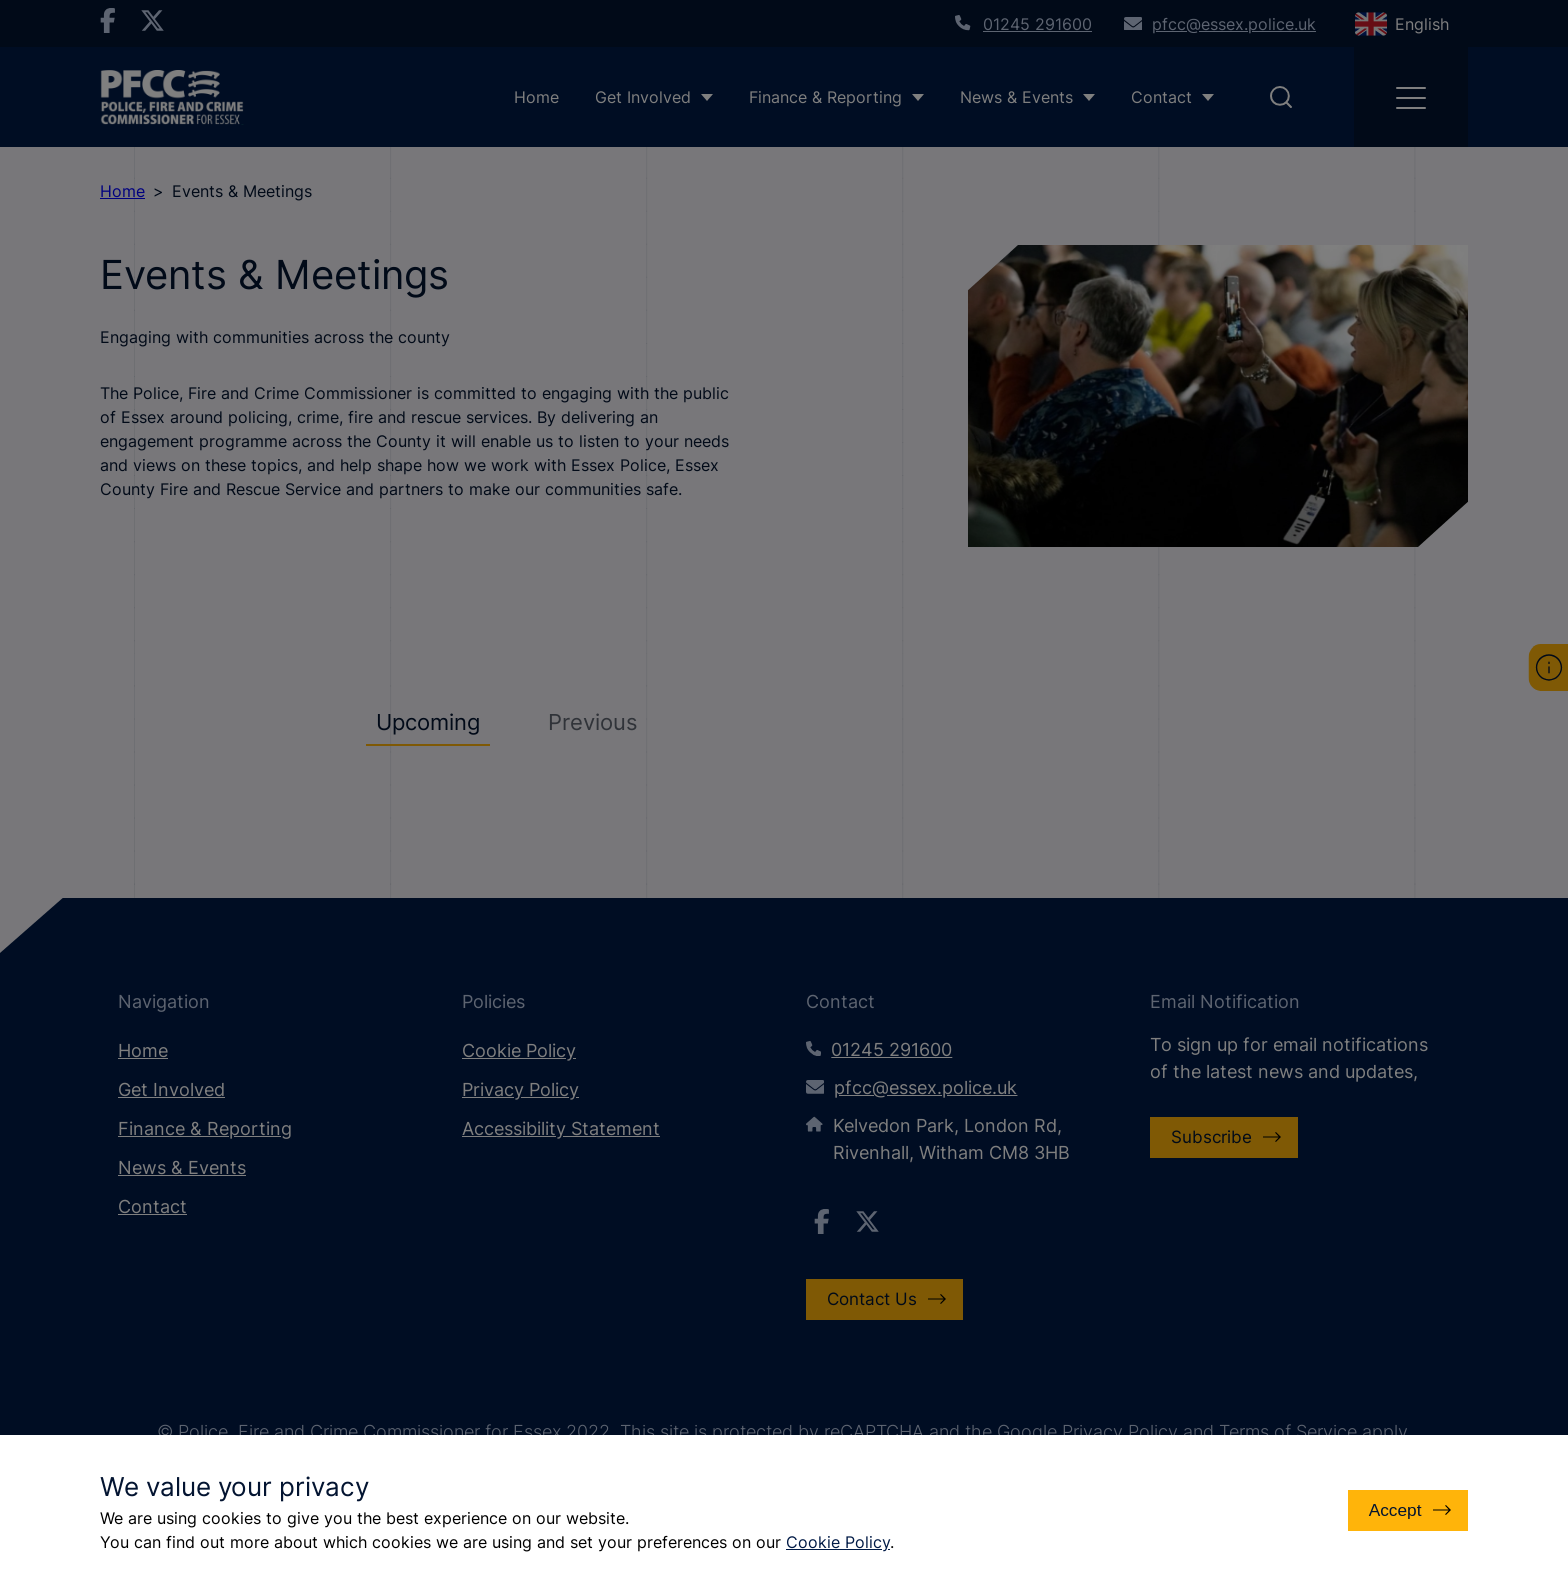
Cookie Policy (838, 1542)
